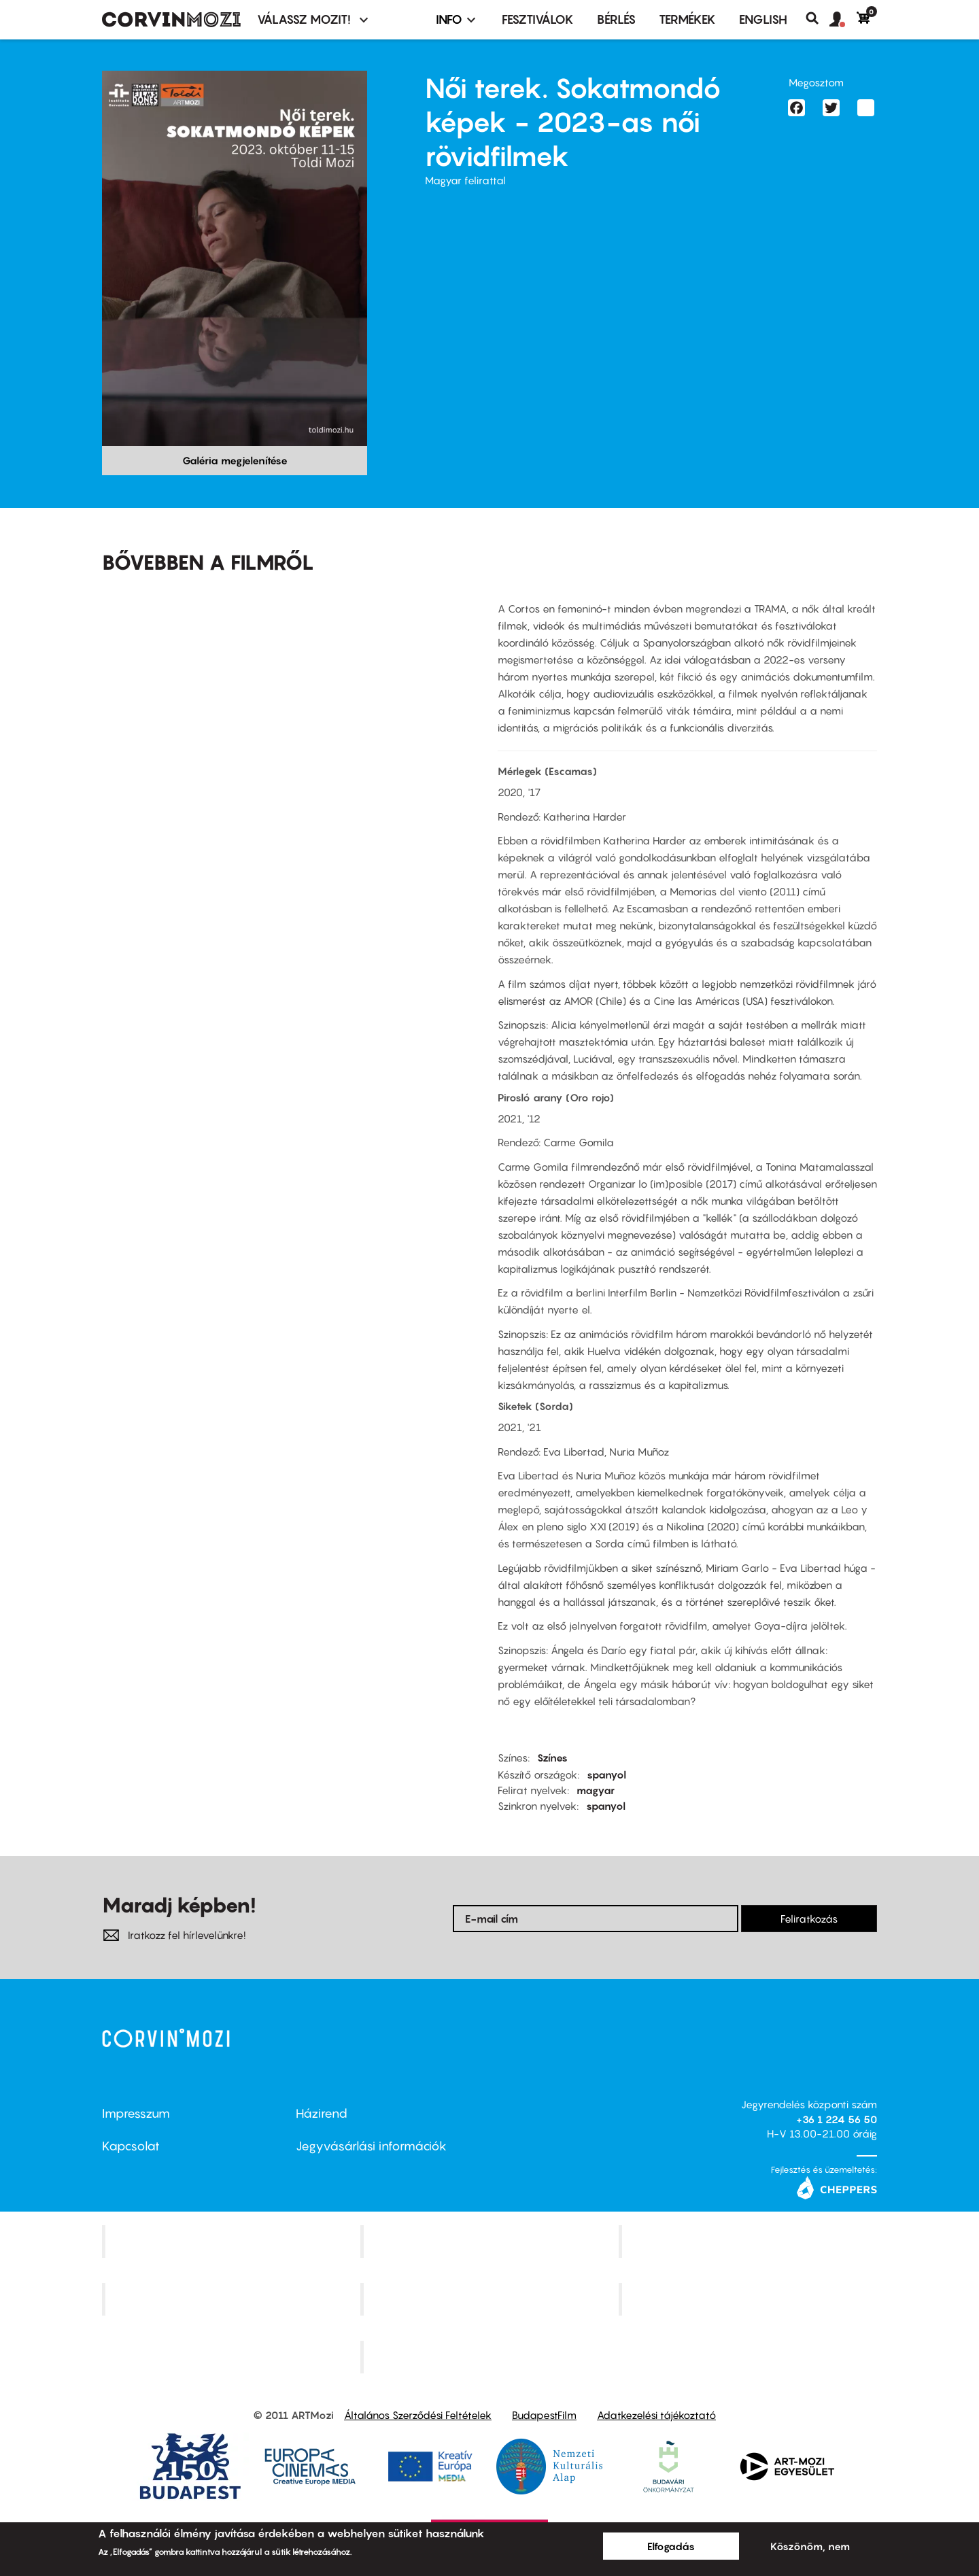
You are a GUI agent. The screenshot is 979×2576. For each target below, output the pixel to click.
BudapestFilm (544, 2415)
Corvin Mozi (233, 2241)
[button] (843, 20)
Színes (552, 1757)
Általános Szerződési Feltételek (418, 2415)
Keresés (817, 18)
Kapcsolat (131, 2146)
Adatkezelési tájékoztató (656, 2415)
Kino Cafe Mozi (491, 2241)
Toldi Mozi (490, 2357)
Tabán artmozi (749, 2299)
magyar (596, 1790)
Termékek (687, 19)
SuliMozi (491, 2299)
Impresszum (136, 2113)
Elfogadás (671, 2546)
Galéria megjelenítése (235, 460)
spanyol (606, 1774)
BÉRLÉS (616, 19)
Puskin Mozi (232, 2299)
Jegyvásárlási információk (371, 2146)
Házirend (321, 2113)
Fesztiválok (538, 19)
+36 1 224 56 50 (836, 2119)
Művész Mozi (749, 2241)
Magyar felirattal (465, 180)
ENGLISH (763, 19)
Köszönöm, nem (810, 2546)
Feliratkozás (809, 1918)
